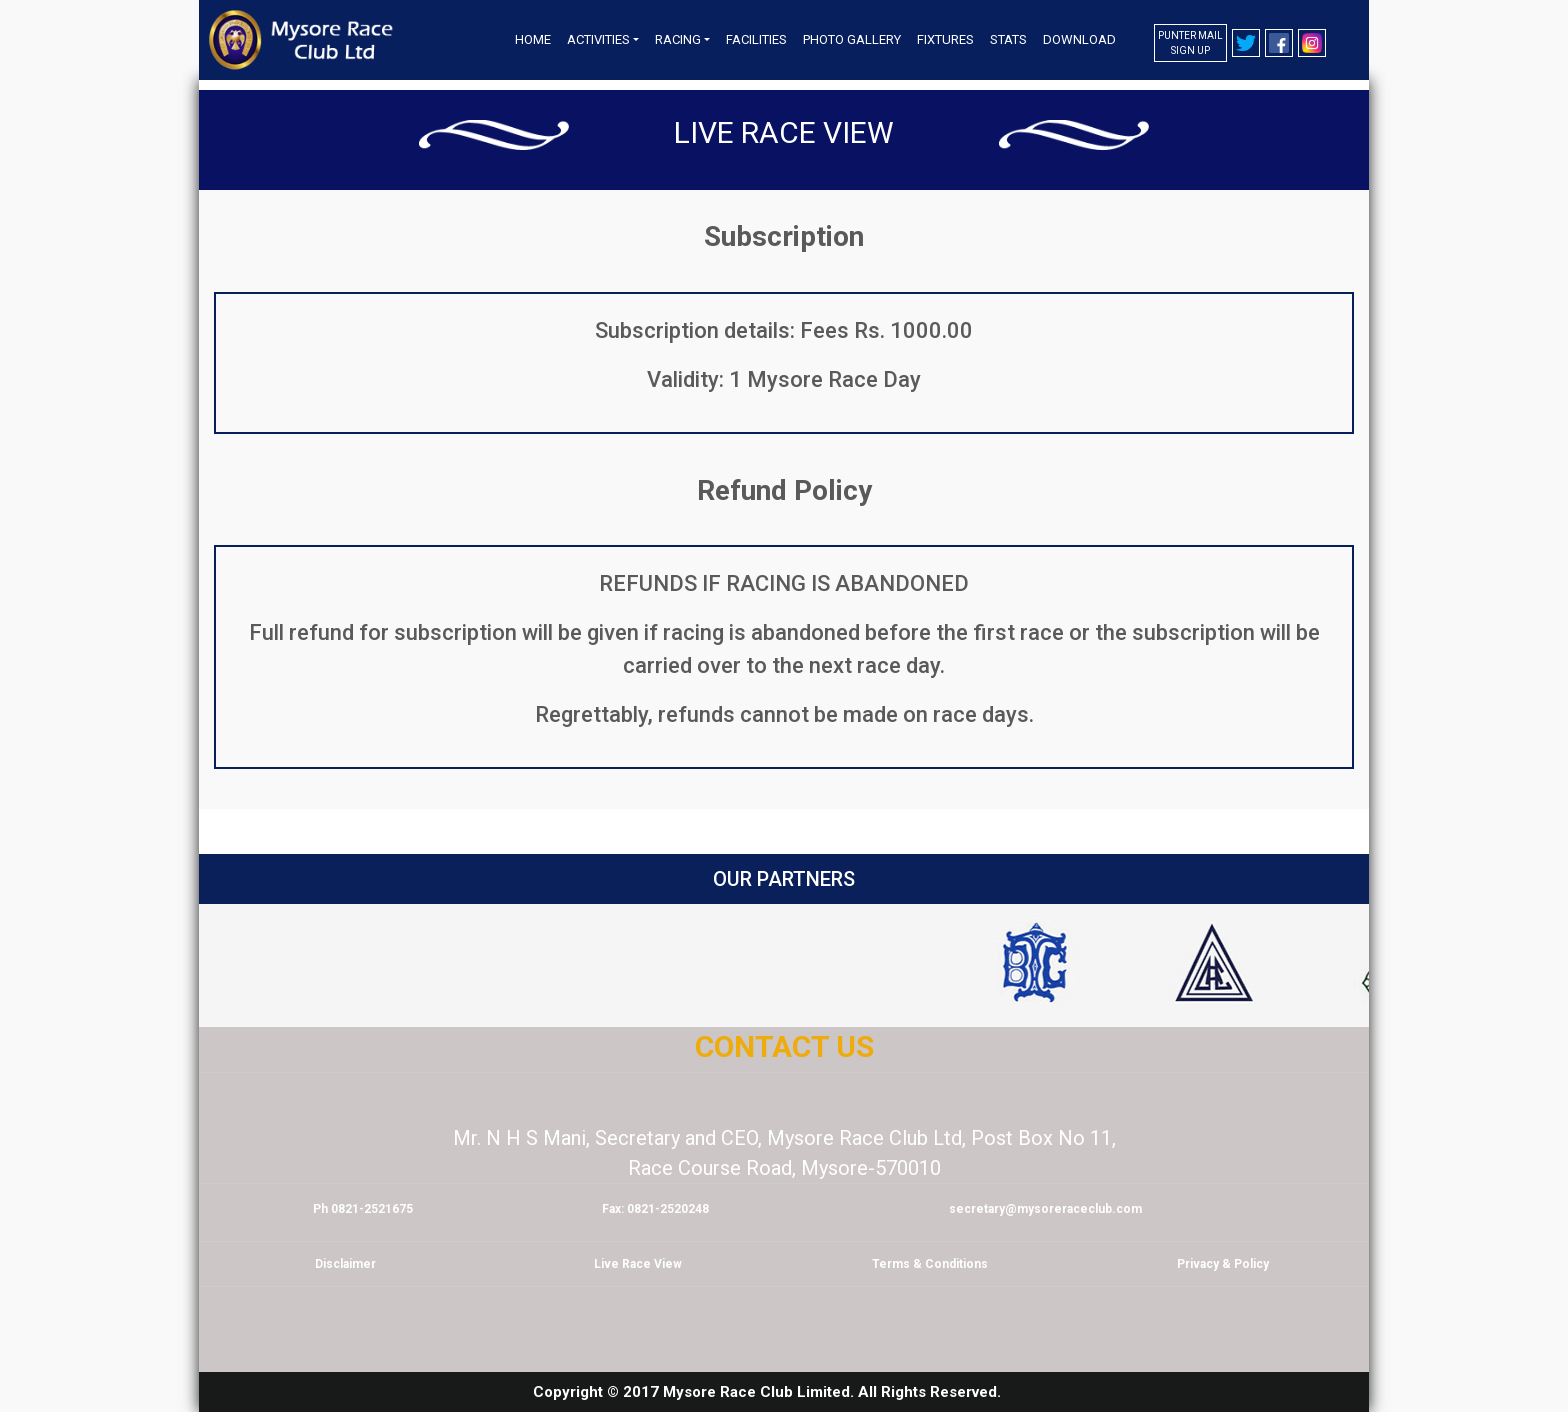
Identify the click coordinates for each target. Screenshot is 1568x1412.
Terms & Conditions (930, 1264)
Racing (678, 39)
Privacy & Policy (1223, 1264)
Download (1079, 39)
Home (533, 39)
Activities (598, 39)
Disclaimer (345, 1264)
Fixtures (945, 39)
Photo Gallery (852, 39)
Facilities (756, 39)
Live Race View (784, 132)
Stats (1008, 39)
